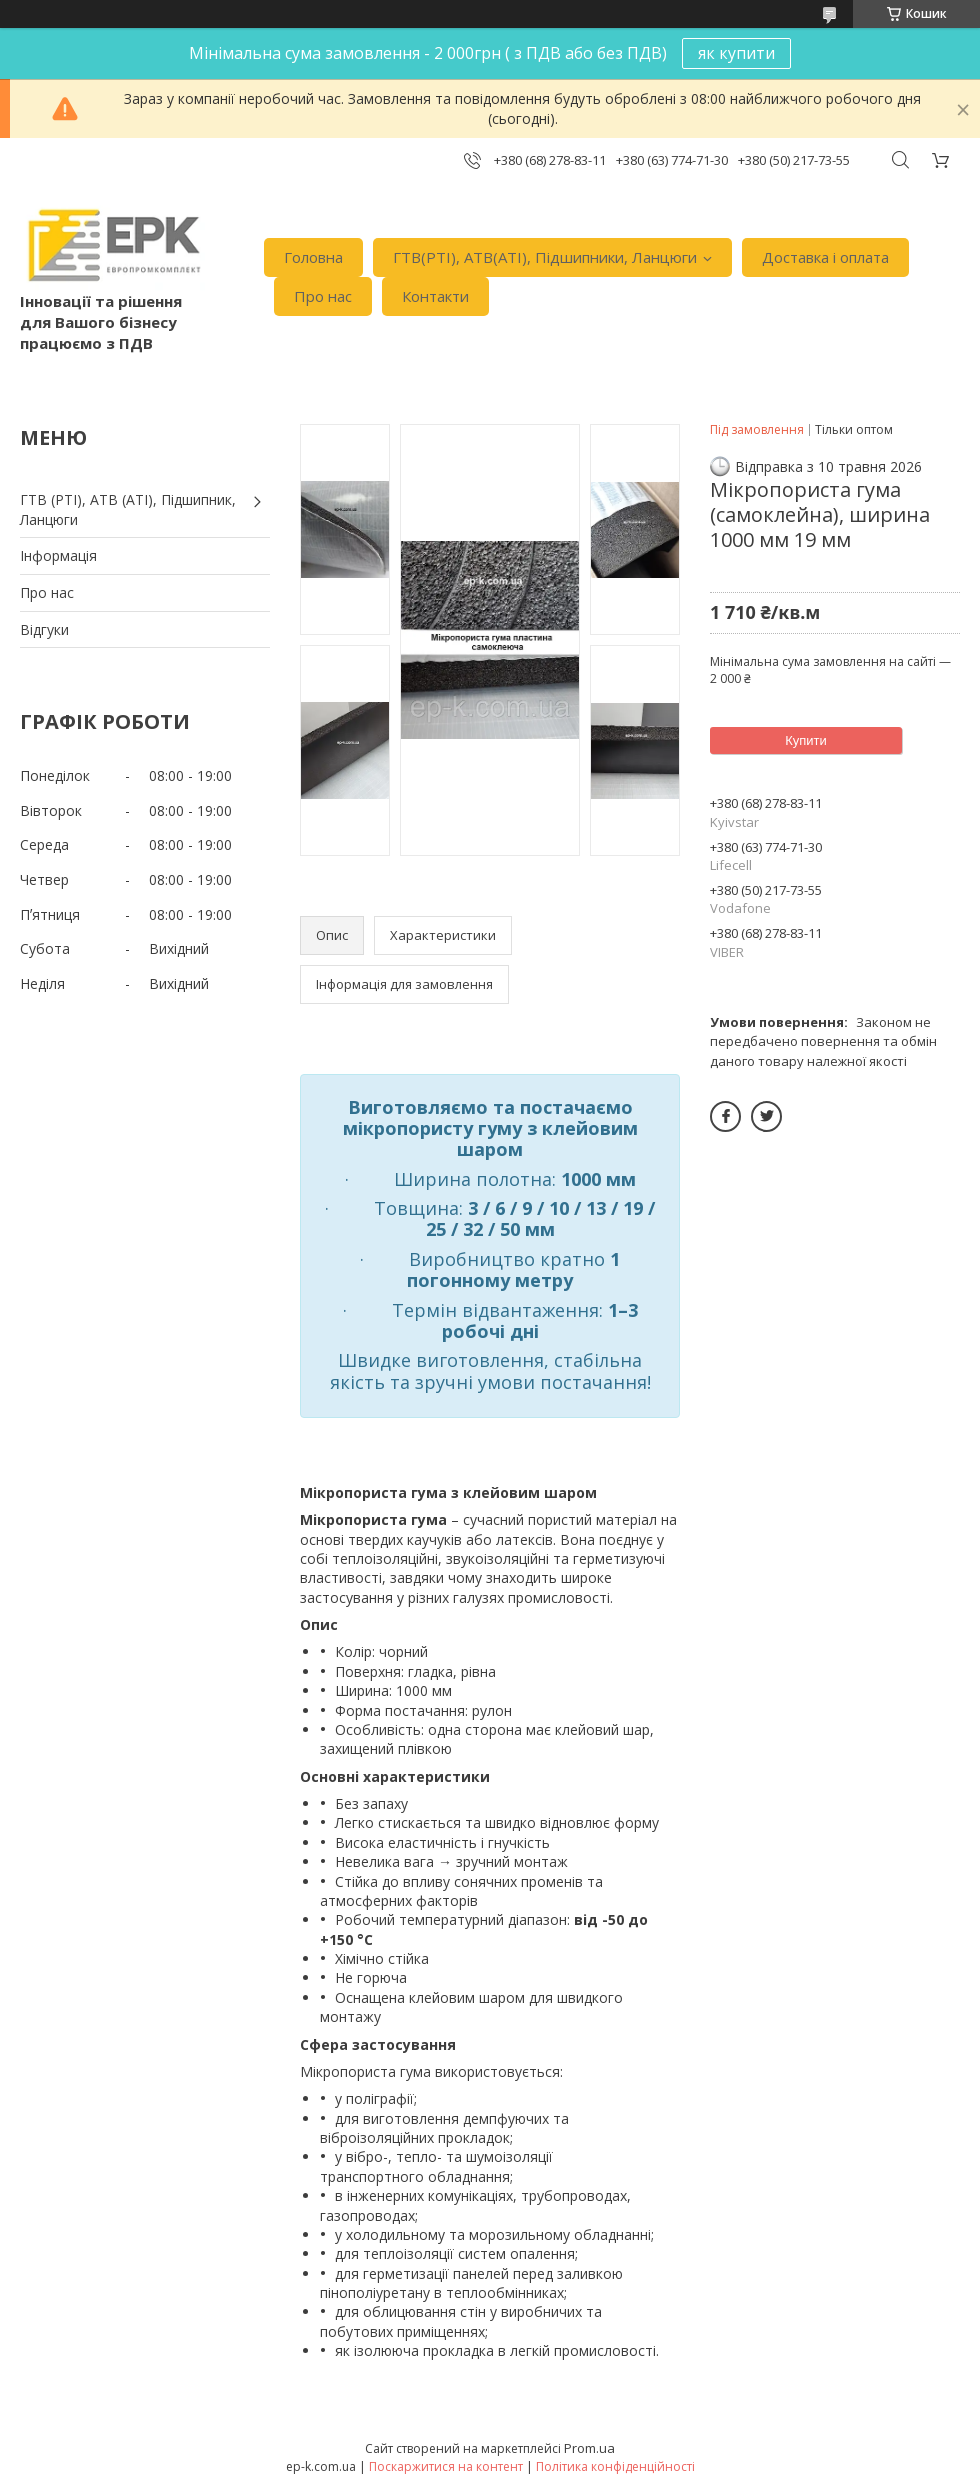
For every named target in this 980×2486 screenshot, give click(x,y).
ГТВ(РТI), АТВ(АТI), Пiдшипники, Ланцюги (545, 257)
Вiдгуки (44, 629)
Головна (313, 257)
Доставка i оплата (825, 257)
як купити (736, 53)
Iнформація (58, 555)
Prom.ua (589, 2448)
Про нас (323, 296)
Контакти (435, 296)
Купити (806, 740)
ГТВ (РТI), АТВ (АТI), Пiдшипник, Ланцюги (128, 509)
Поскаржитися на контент (446, 2466)
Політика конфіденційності (615, 2466)
